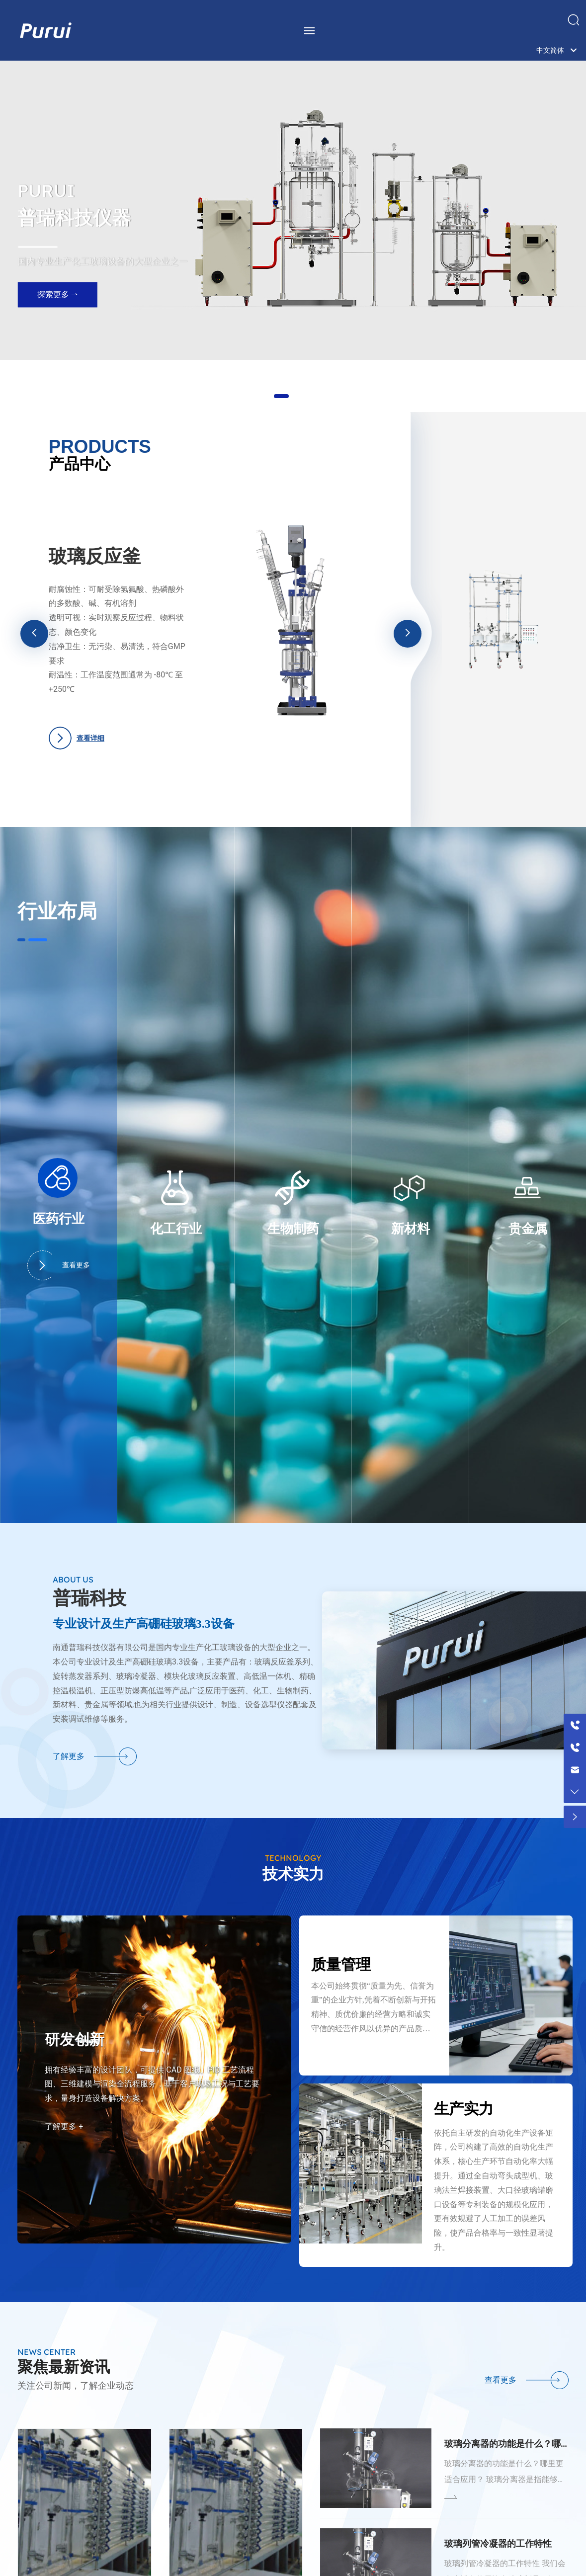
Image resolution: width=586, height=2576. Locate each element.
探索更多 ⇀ (57, 306)
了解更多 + (64, 2126)
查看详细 (90, 738)
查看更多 (58, 1265)
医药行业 (58, 1219)
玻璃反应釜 (95, 556)
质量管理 (341, 1964)
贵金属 (527, 1229)
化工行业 (176, 1229)
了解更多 (68, 1756)
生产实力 (464, 2108)
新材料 (410, 1229)
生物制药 (293, 1229)
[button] (281, 396)
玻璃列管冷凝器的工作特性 (498, 2543)
